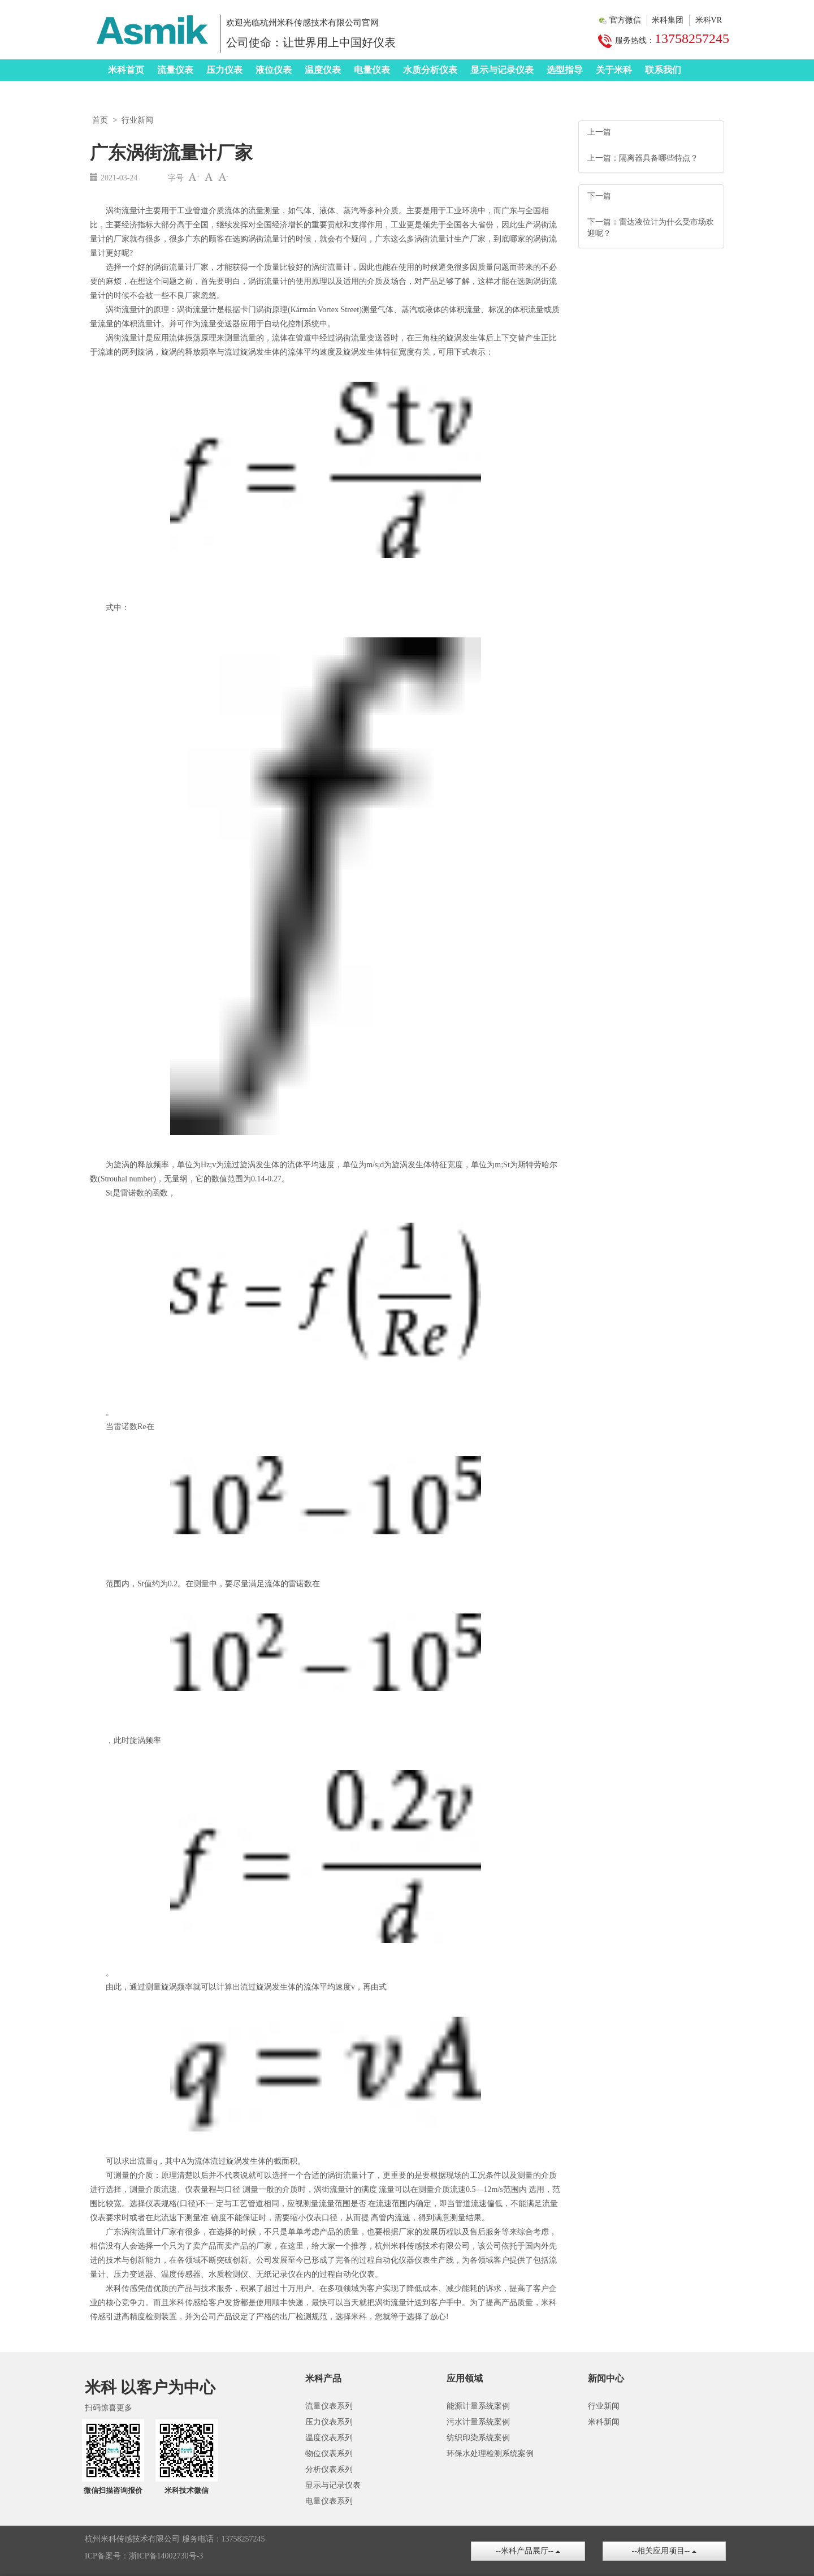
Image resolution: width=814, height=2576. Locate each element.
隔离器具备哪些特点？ (658, 158)
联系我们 (663, 70)
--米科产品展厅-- (528, 2551)
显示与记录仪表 (502, 70)
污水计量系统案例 (478, 2422)
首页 (100, 120)
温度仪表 (323, 70)
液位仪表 (274, 70)
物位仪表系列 (329, 2453)
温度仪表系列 (329, 2437)
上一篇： (603, 158)
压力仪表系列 (329, 2422)
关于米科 (614, 70)
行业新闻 (137, 120)
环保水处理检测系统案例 (490, 2453)
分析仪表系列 (329, 2469)
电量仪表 (372, 70)
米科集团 (667, 20)
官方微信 (625, 20)
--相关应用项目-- (664, 2551)
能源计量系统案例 (478, 2406)
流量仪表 (175, 70)
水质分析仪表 (430, 70)
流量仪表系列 (329, 2406)
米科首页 (126, 70)
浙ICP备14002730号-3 (166, 2556)
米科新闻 (604, 2422)
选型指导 (565, 70)
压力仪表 (224, 70)
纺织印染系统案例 (478, 2437)
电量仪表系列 (329, 2501)
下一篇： (603, 222)
